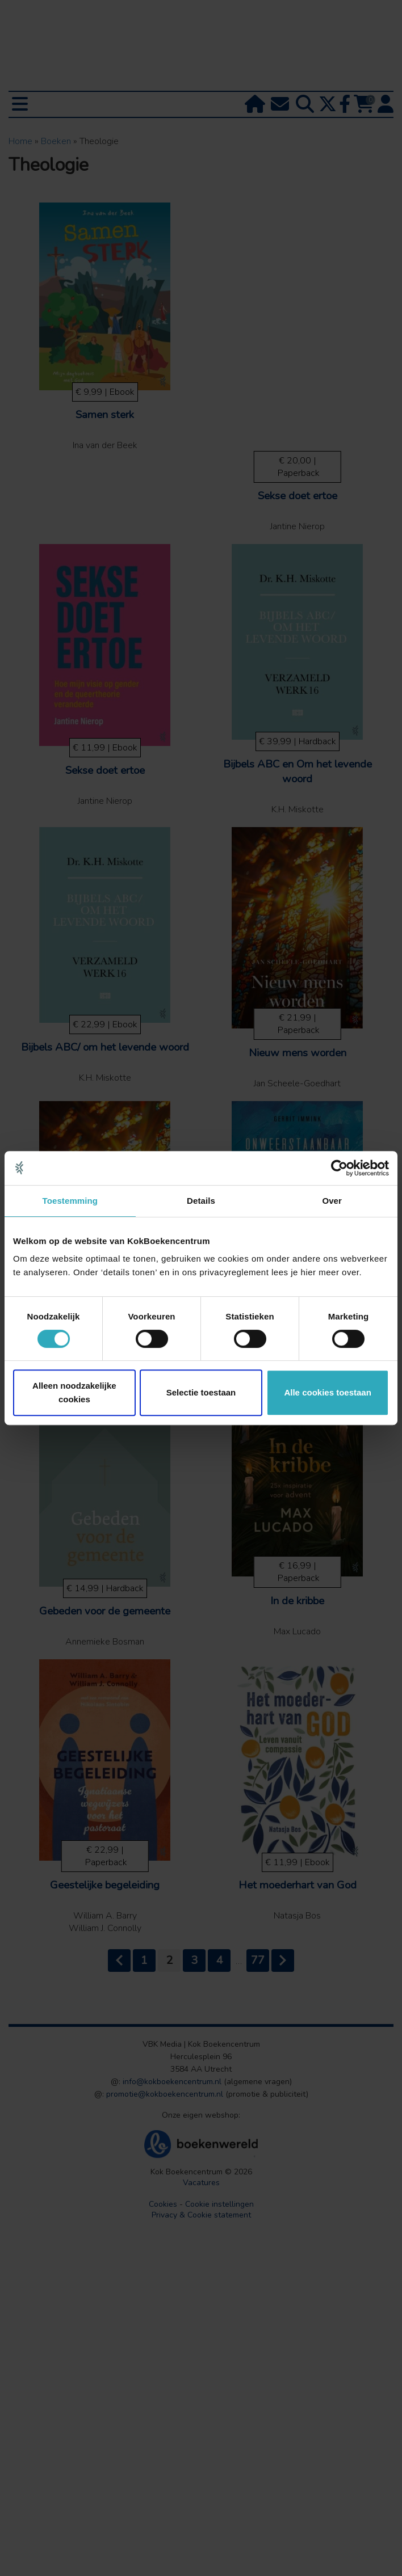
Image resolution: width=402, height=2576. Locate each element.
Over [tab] (332, 1200)
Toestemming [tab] (70, 1200)
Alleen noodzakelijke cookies (74, 1392)
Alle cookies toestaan (327, 1392)
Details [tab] (201, 1200)
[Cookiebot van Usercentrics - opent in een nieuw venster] (339, 1168)
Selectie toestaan (201, 1392)
